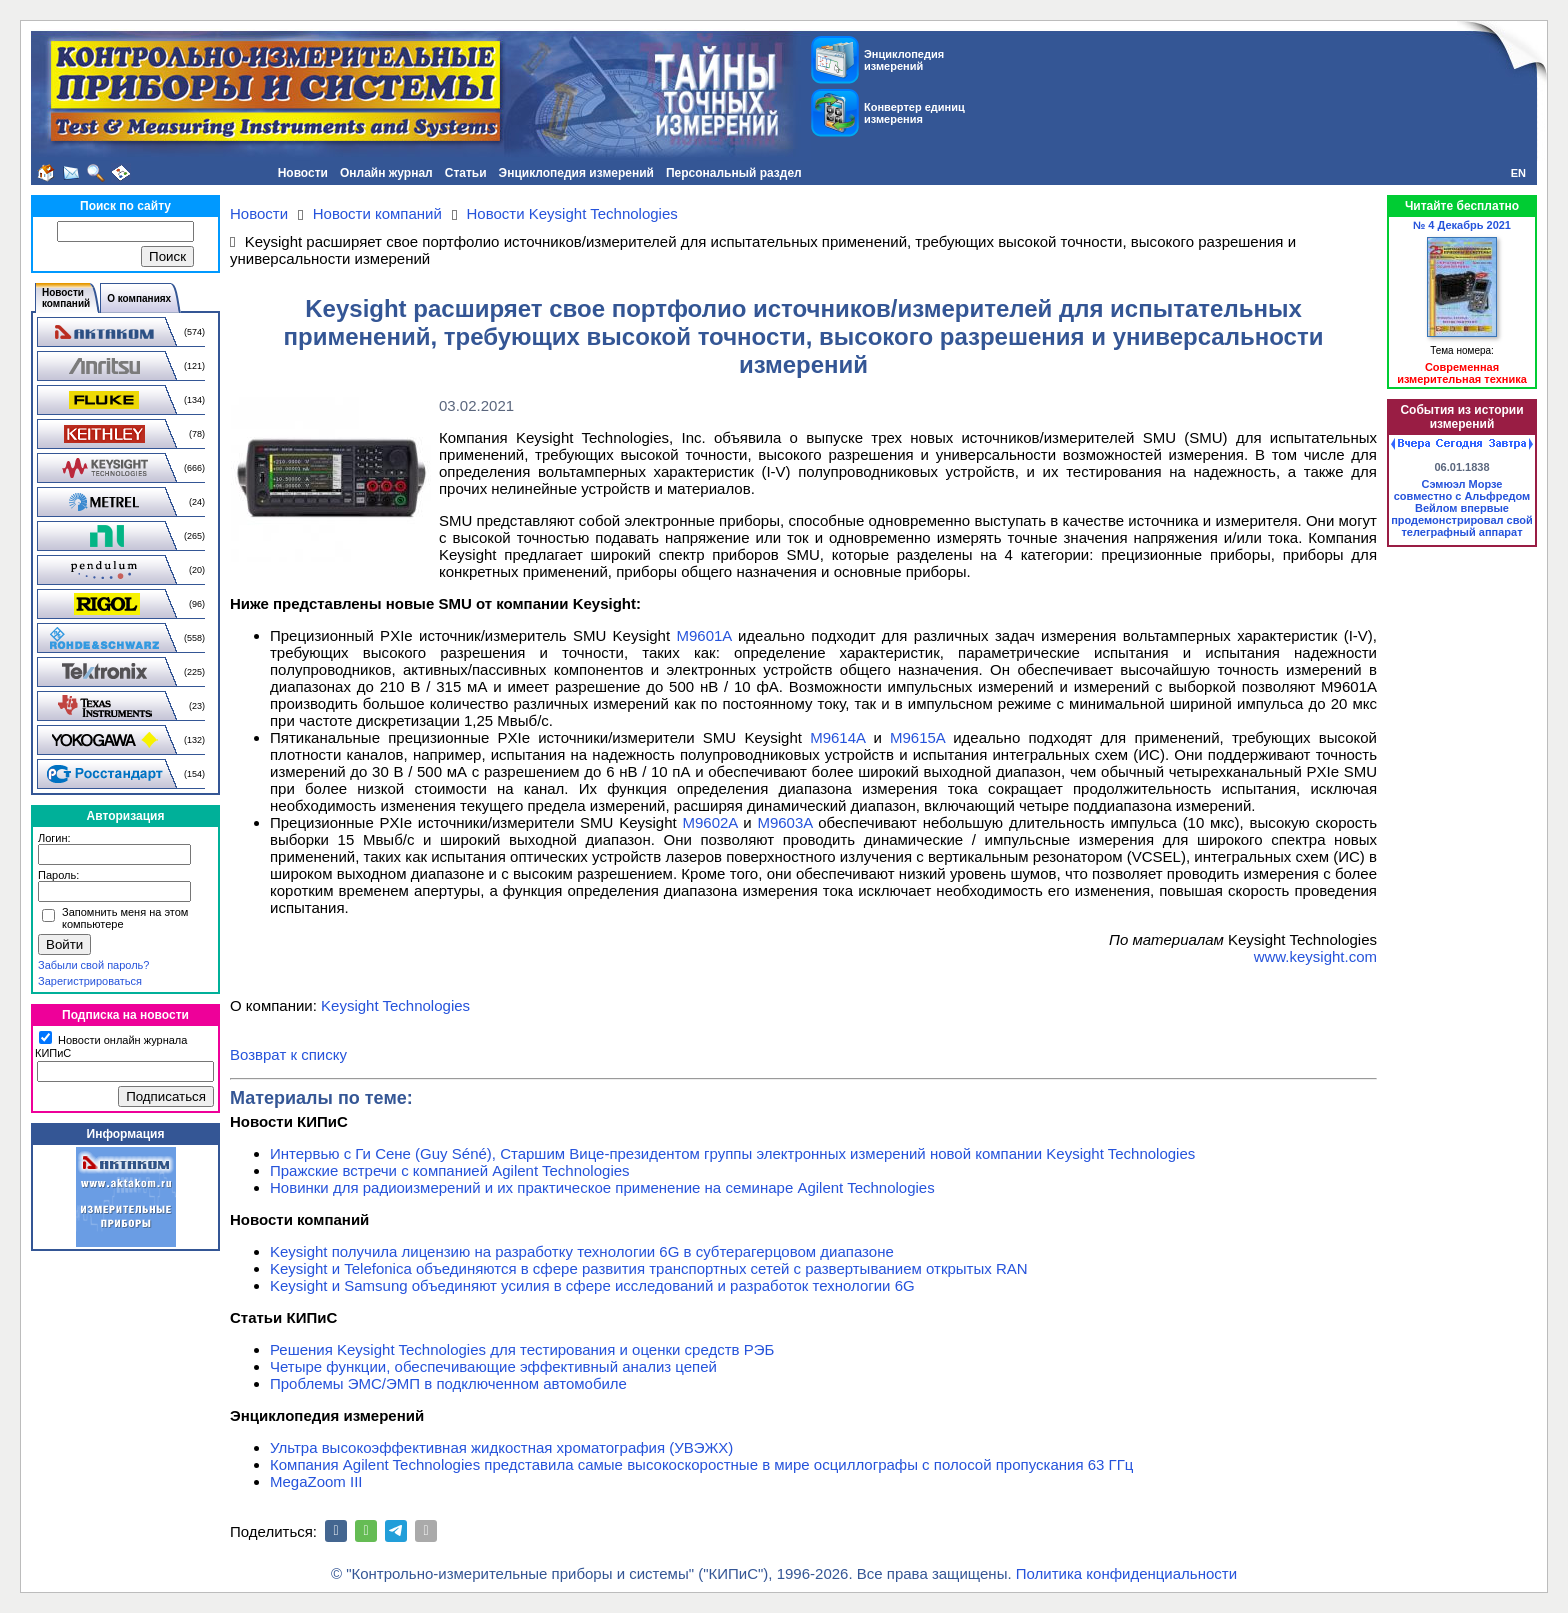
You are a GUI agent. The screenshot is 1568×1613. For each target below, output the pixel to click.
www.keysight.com (1315, 956)
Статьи (466, 173)
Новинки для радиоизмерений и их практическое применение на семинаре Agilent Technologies (602, 1187)
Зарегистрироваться (90, 981)
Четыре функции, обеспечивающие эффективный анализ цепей (493, 1366)
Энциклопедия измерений (576, 173)
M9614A (837, 737)
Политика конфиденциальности (1126, 1573)
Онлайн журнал (386, 173)
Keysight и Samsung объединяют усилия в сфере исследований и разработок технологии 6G (592, 1285)
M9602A (709, 822)
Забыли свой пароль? (93, 965)
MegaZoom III (316, 1481)
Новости (303, 173)
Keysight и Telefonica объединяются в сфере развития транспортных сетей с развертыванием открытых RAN (649, 1268)
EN (1518, 173)
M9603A (784, 822)
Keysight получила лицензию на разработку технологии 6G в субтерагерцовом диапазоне (582, 1251)
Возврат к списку (288, 1054)
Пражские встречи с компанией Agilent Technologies (450, 1170)
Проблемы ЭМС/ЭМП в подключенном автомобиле (448, 1383)
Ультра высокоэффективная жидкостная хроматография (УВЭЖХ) (501, 1447)
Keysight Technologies (395, 1005)
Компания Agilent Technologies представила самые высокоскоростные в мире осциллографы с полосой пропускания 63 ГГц (701, 1464)
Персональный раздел (734, 173)
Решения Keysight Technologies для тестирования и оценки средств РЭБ (522, 1349)
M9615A (917, 737)
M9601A (704, 635)
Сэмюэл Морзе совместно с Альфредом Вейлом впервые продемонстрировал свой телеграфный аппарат (1462, 508)
